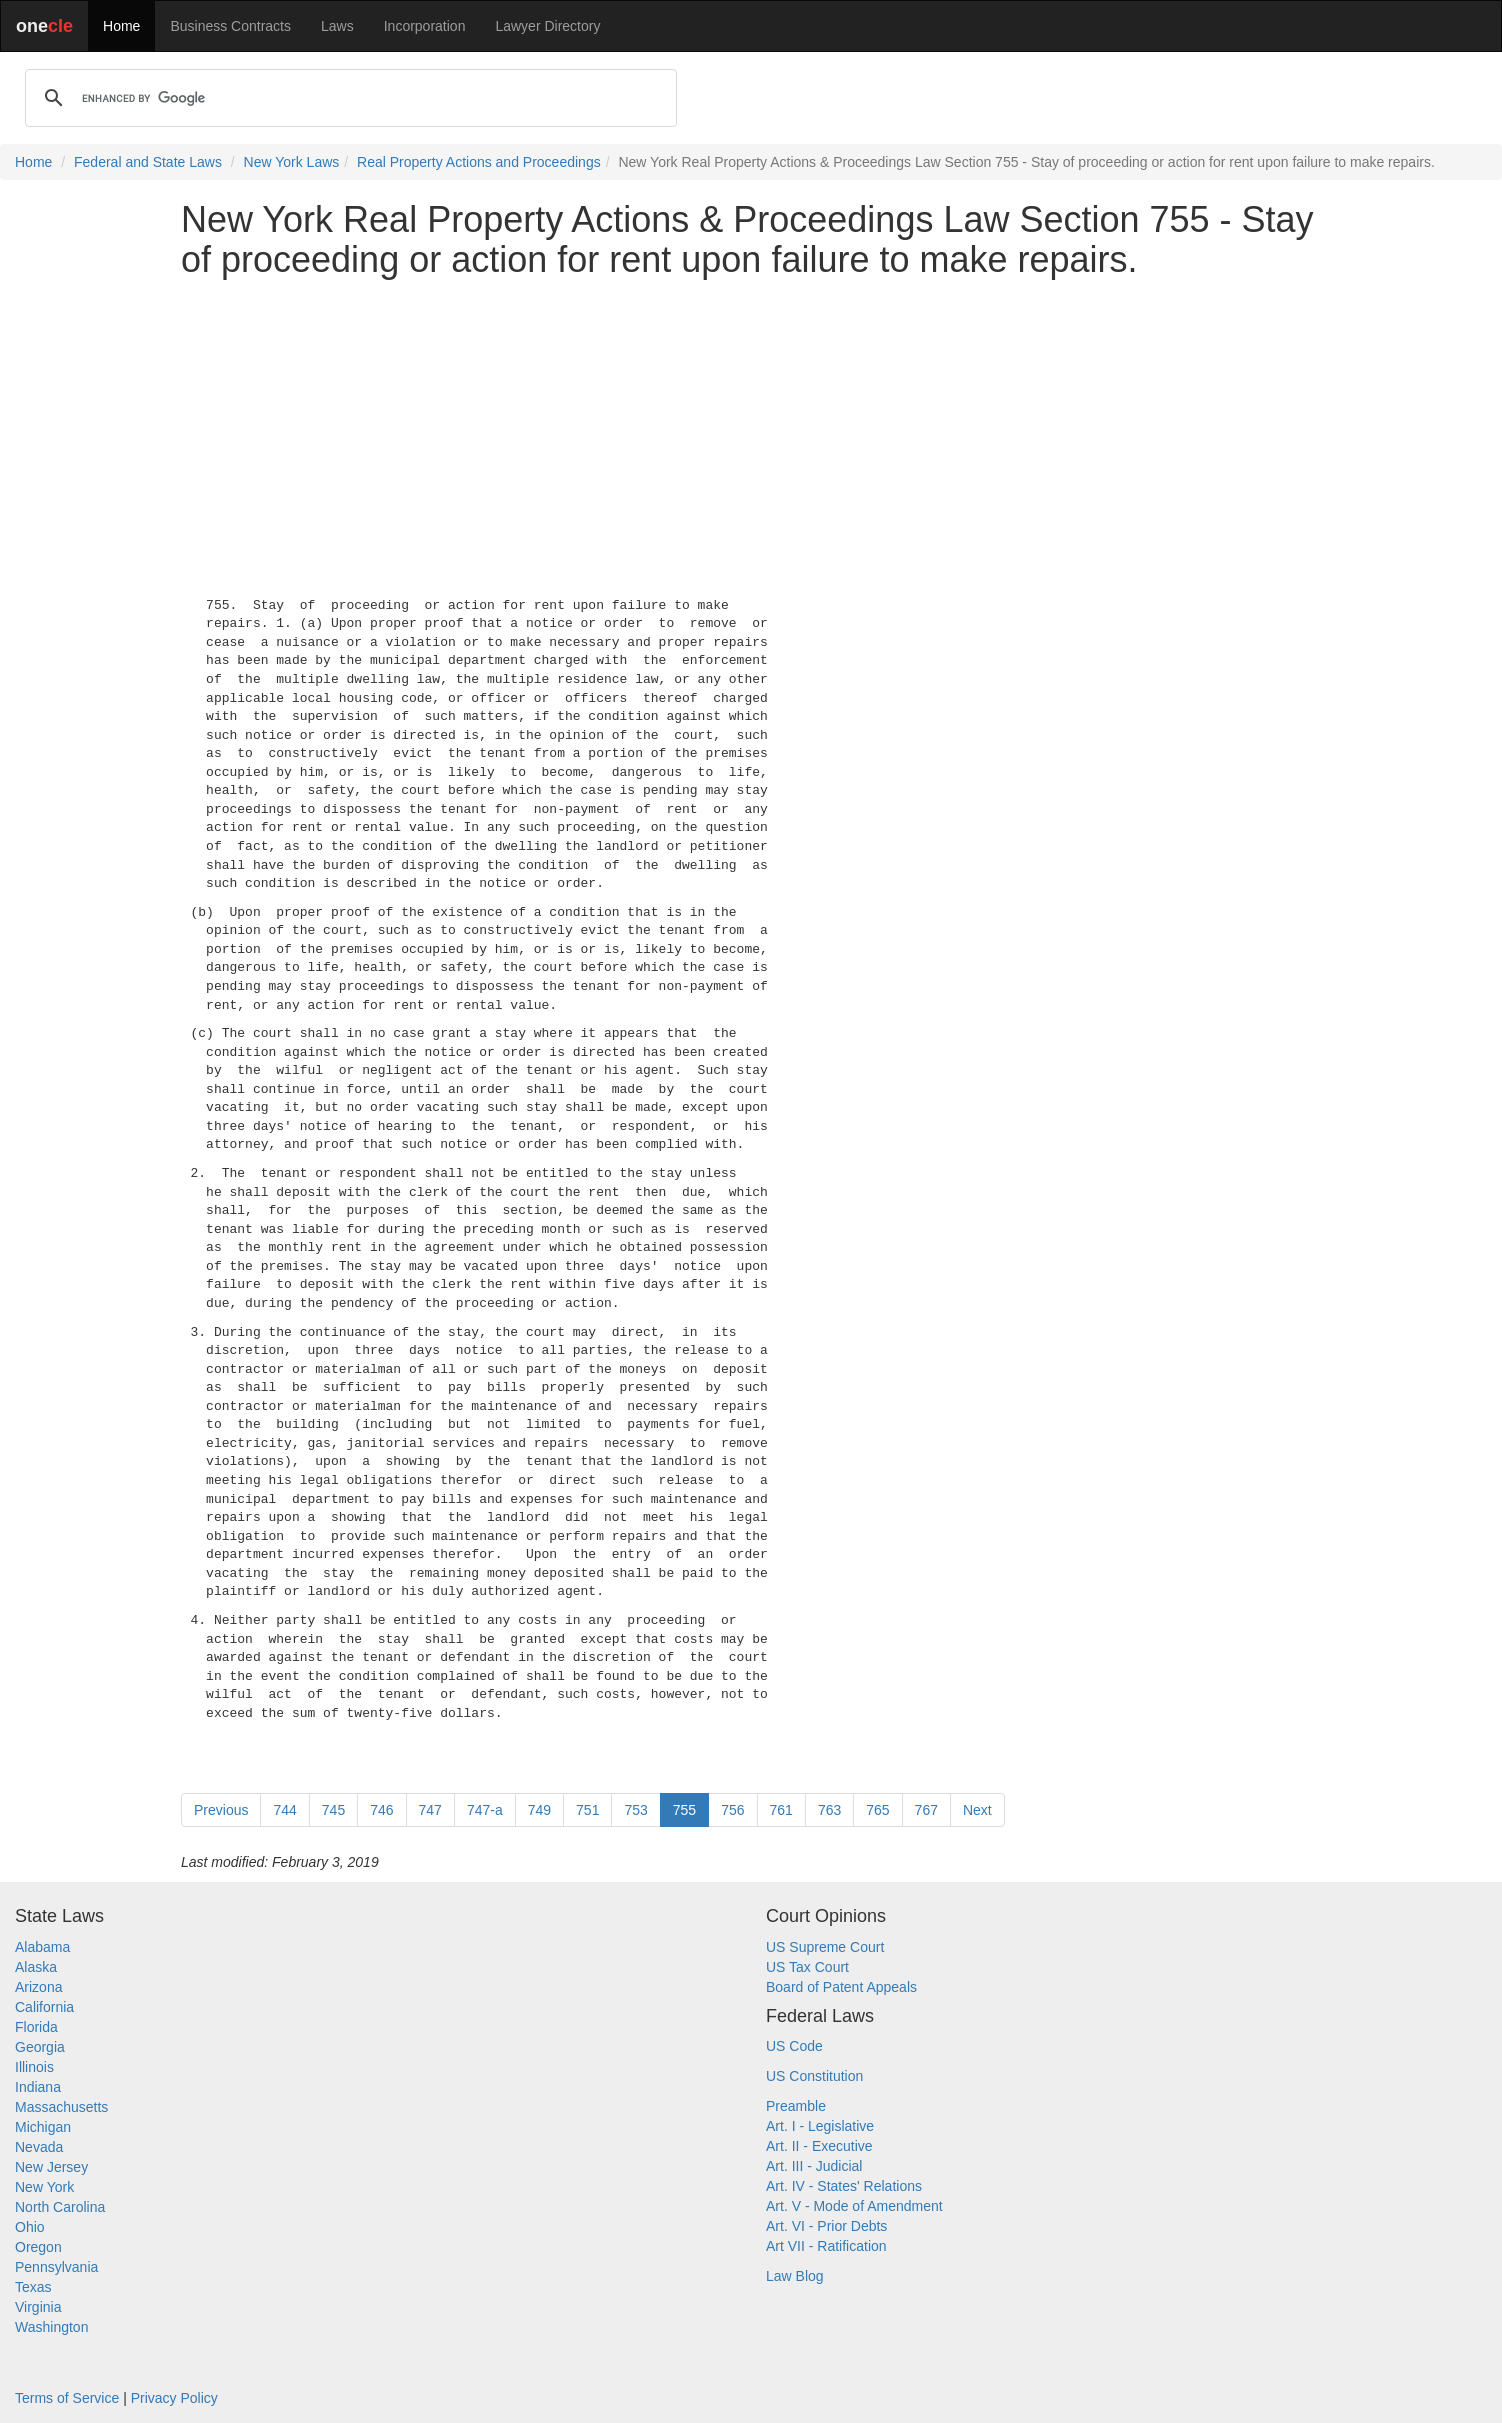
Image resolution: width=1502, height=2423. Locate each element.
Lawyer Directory (547, 26)
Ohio (30, 2227)
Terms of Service (67, 2398)
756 (732, 1810)
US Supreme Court (825, 1947)
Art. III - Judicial (814, 2166)
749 (539, 1810)
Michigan (43, 2127)
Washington (51, 2327)
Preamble (796, 2106)
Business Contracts (230, 26)
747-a (485, 1810)
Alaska (36, 1967)
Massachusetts (61, 2107)
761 (781, 1810)
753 (635, 1810)
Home (121, 26)
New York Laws (292, 162)
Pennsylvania (56, 2267)
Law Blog (795, 2276)
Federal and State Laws (148, 162)
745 (333, 1810)
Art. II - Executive (819, 2146)
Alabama (42, 1947)
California (44, 2007)
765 (877, 1810)
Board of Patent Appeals (841, 1987)
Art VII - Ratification (826, 2246)
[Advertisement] (751, 433)
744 (284, 1810)
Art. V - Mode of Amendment (854, 2206)
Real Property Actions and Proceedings (479, 162)
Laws (337, 26)
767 (926, 1810)
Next (977, 1810)
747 (430, 1810)
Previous (221, 1810)
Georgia (40, 2047)
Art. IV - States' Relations (844, 2186)
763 (829, 1810)
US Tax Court (807, 1967)
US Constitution (814, 2076)
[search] (348, 98)
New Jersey (51, 2167)
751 (587, 1810)
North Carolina (60, 2207)
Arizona (38, 1987)
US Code (794, 2046)
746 (381, 1810)
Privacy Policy (174, 2398)
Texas (33, 2287)
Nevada (39, 2147)
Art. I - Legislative (820, 2126)
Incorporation (425, 26)
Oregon (38, 2247)
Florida (36, 2027)
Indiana (38, 2087)
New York (44, 2187)
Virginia (38, 2307)
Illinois (34, 2067)
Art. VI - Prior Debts (826, 2226)
